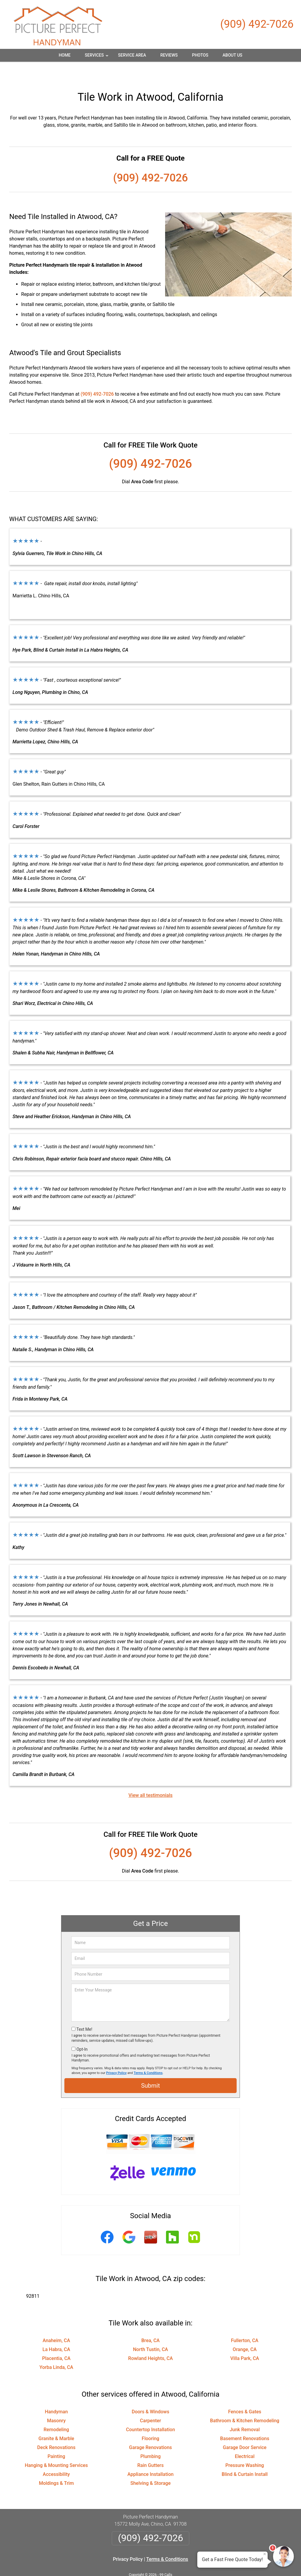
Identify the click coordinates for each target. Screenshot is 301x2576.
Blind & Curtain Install (245, 2456)
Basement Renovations (244, 2420)
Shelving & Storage (150, 2465)
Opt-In (81, 2030)
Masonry (56, 2402)
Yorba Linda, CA (56, 2349)
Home (65, 55)
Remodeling (56, 2411)
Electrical (245, 2438)
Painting (56, 2438)
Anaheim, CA (56, 2322)
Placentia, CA (56, 2340)
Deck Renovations (56, 2429)
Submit (150, 2067)
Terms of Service (193, 2563)
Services (97, 57)
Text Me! (84, 2010)
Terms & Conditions (148, 2054)
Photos (200, 55)
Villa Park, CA (244, 2340)
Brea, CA (150, 2322)
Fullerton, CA (244, 2322)
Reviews (169, 55)
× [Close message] (264, 2554)
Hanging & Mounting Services (56, 2447)
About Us (232, 55)
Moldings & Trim (56, 2465)
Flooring (150, 2420)
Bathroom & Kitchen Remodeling (244, 2402)
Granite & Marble (56, 2420)
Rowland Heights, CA (150, 2340)
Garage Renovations (150, 2429)
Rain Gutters (150, 2447)
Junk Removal (244, 2411)
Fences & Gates (244, 2393)
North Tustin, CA (150, 2331)
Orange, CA (245, 2331)
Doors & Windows (150, 2393)
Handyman (56, 2393)
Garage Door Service (244, 2429)
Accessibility (56, 2456)
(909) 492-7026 (257, 24)
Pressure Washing (244, 2447)
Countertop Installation (150, 2411)
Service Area (132, 55)
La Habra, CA (56, 2331)
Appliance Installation (151, 2456)
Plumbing (150, 2438)
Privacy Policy (116, 2054)
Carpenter (150, 2402)
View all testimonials (150, 1777)
